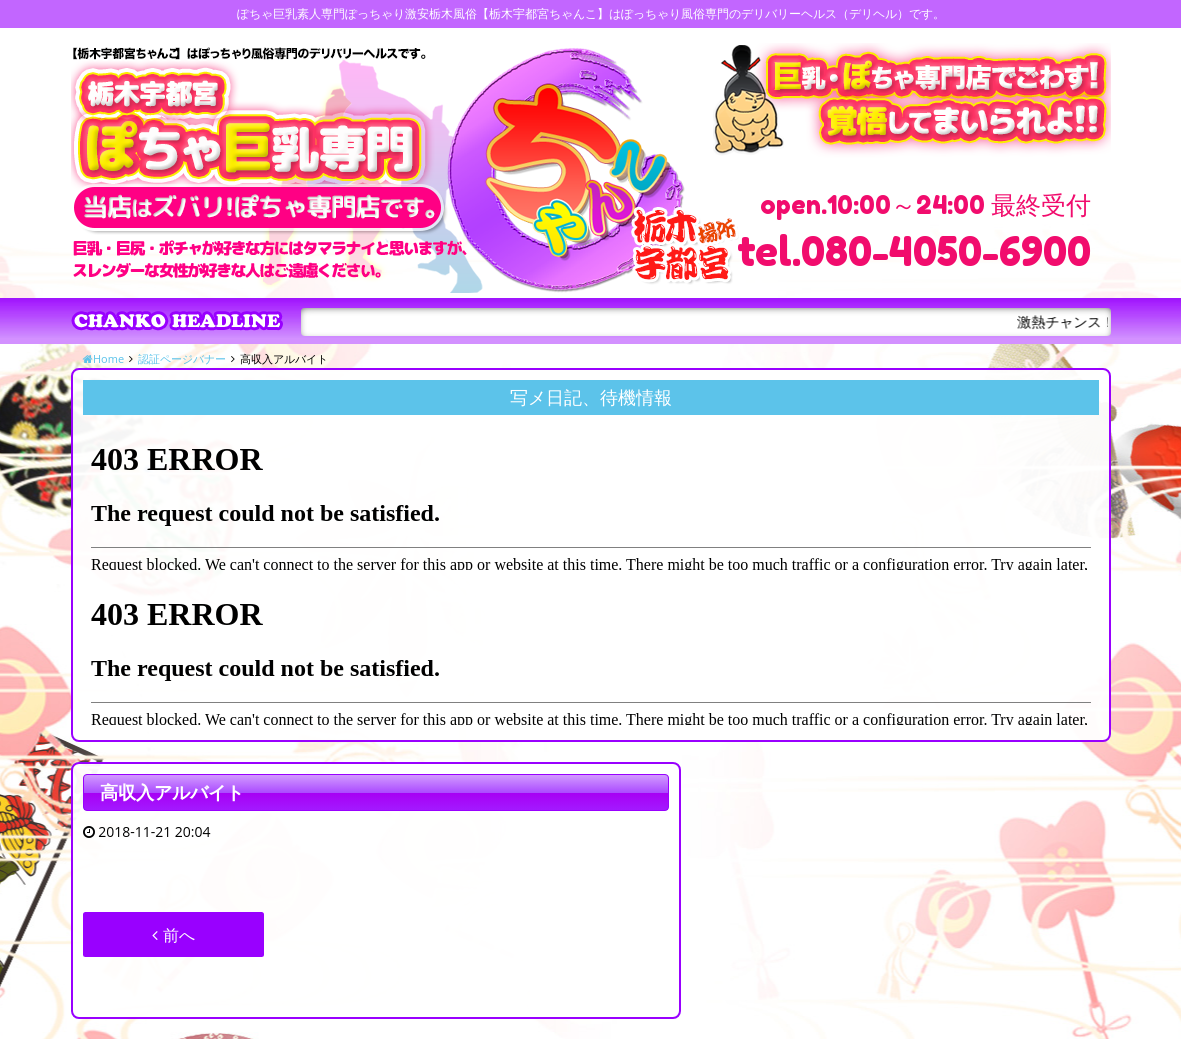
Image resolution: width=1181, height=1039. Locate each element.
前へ (173, 935)
